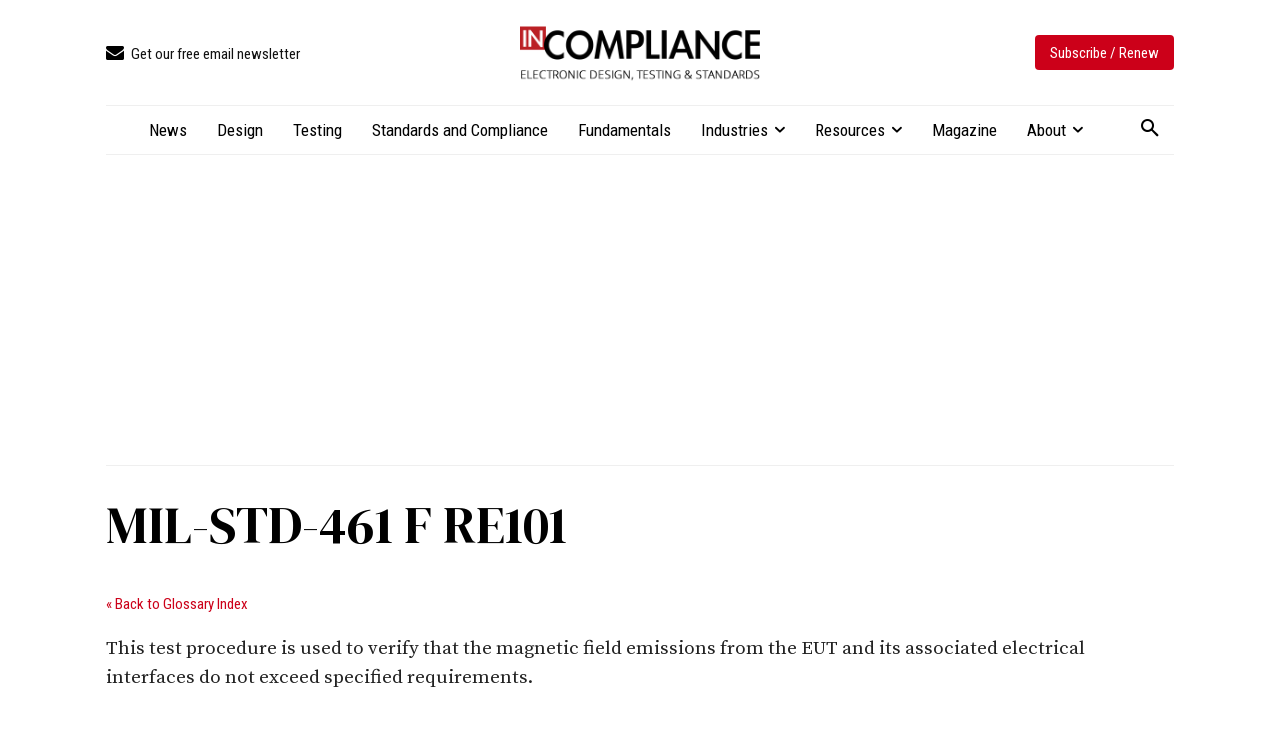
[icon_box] (203, 54)
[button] (1150, 129)
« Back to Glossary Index (177, 604)
